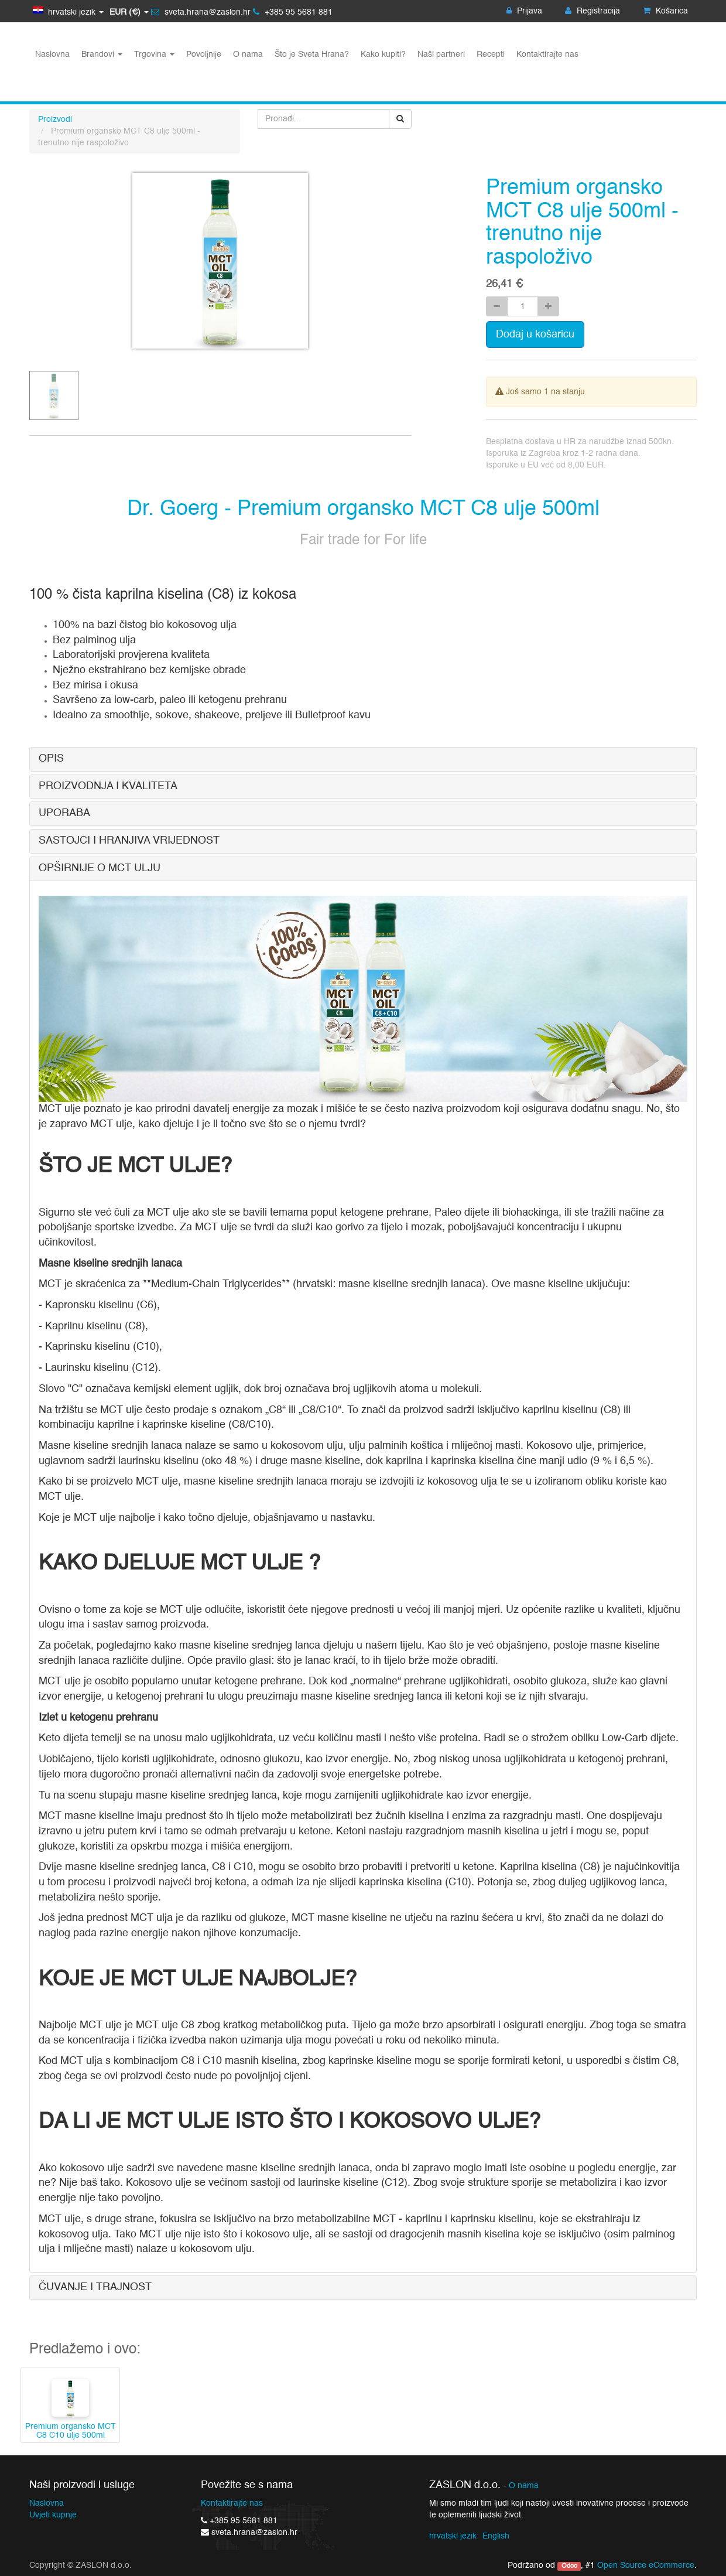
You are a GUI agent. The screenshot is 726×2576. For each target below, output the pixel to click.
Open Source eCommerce (645, 2565)
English (495, 2536)
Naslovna (46, 2503)
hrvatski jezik (453, 2536)
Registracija (592, 11)
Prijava (524, 11)
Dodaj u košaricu (535, 334)
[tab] (363, 759)
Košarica (665, 11)
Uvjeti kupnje (53, 2515)
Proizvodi (55, 119)
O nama (524, 2486)
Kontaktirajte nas (232, 2503)
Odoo (569, 2566)
